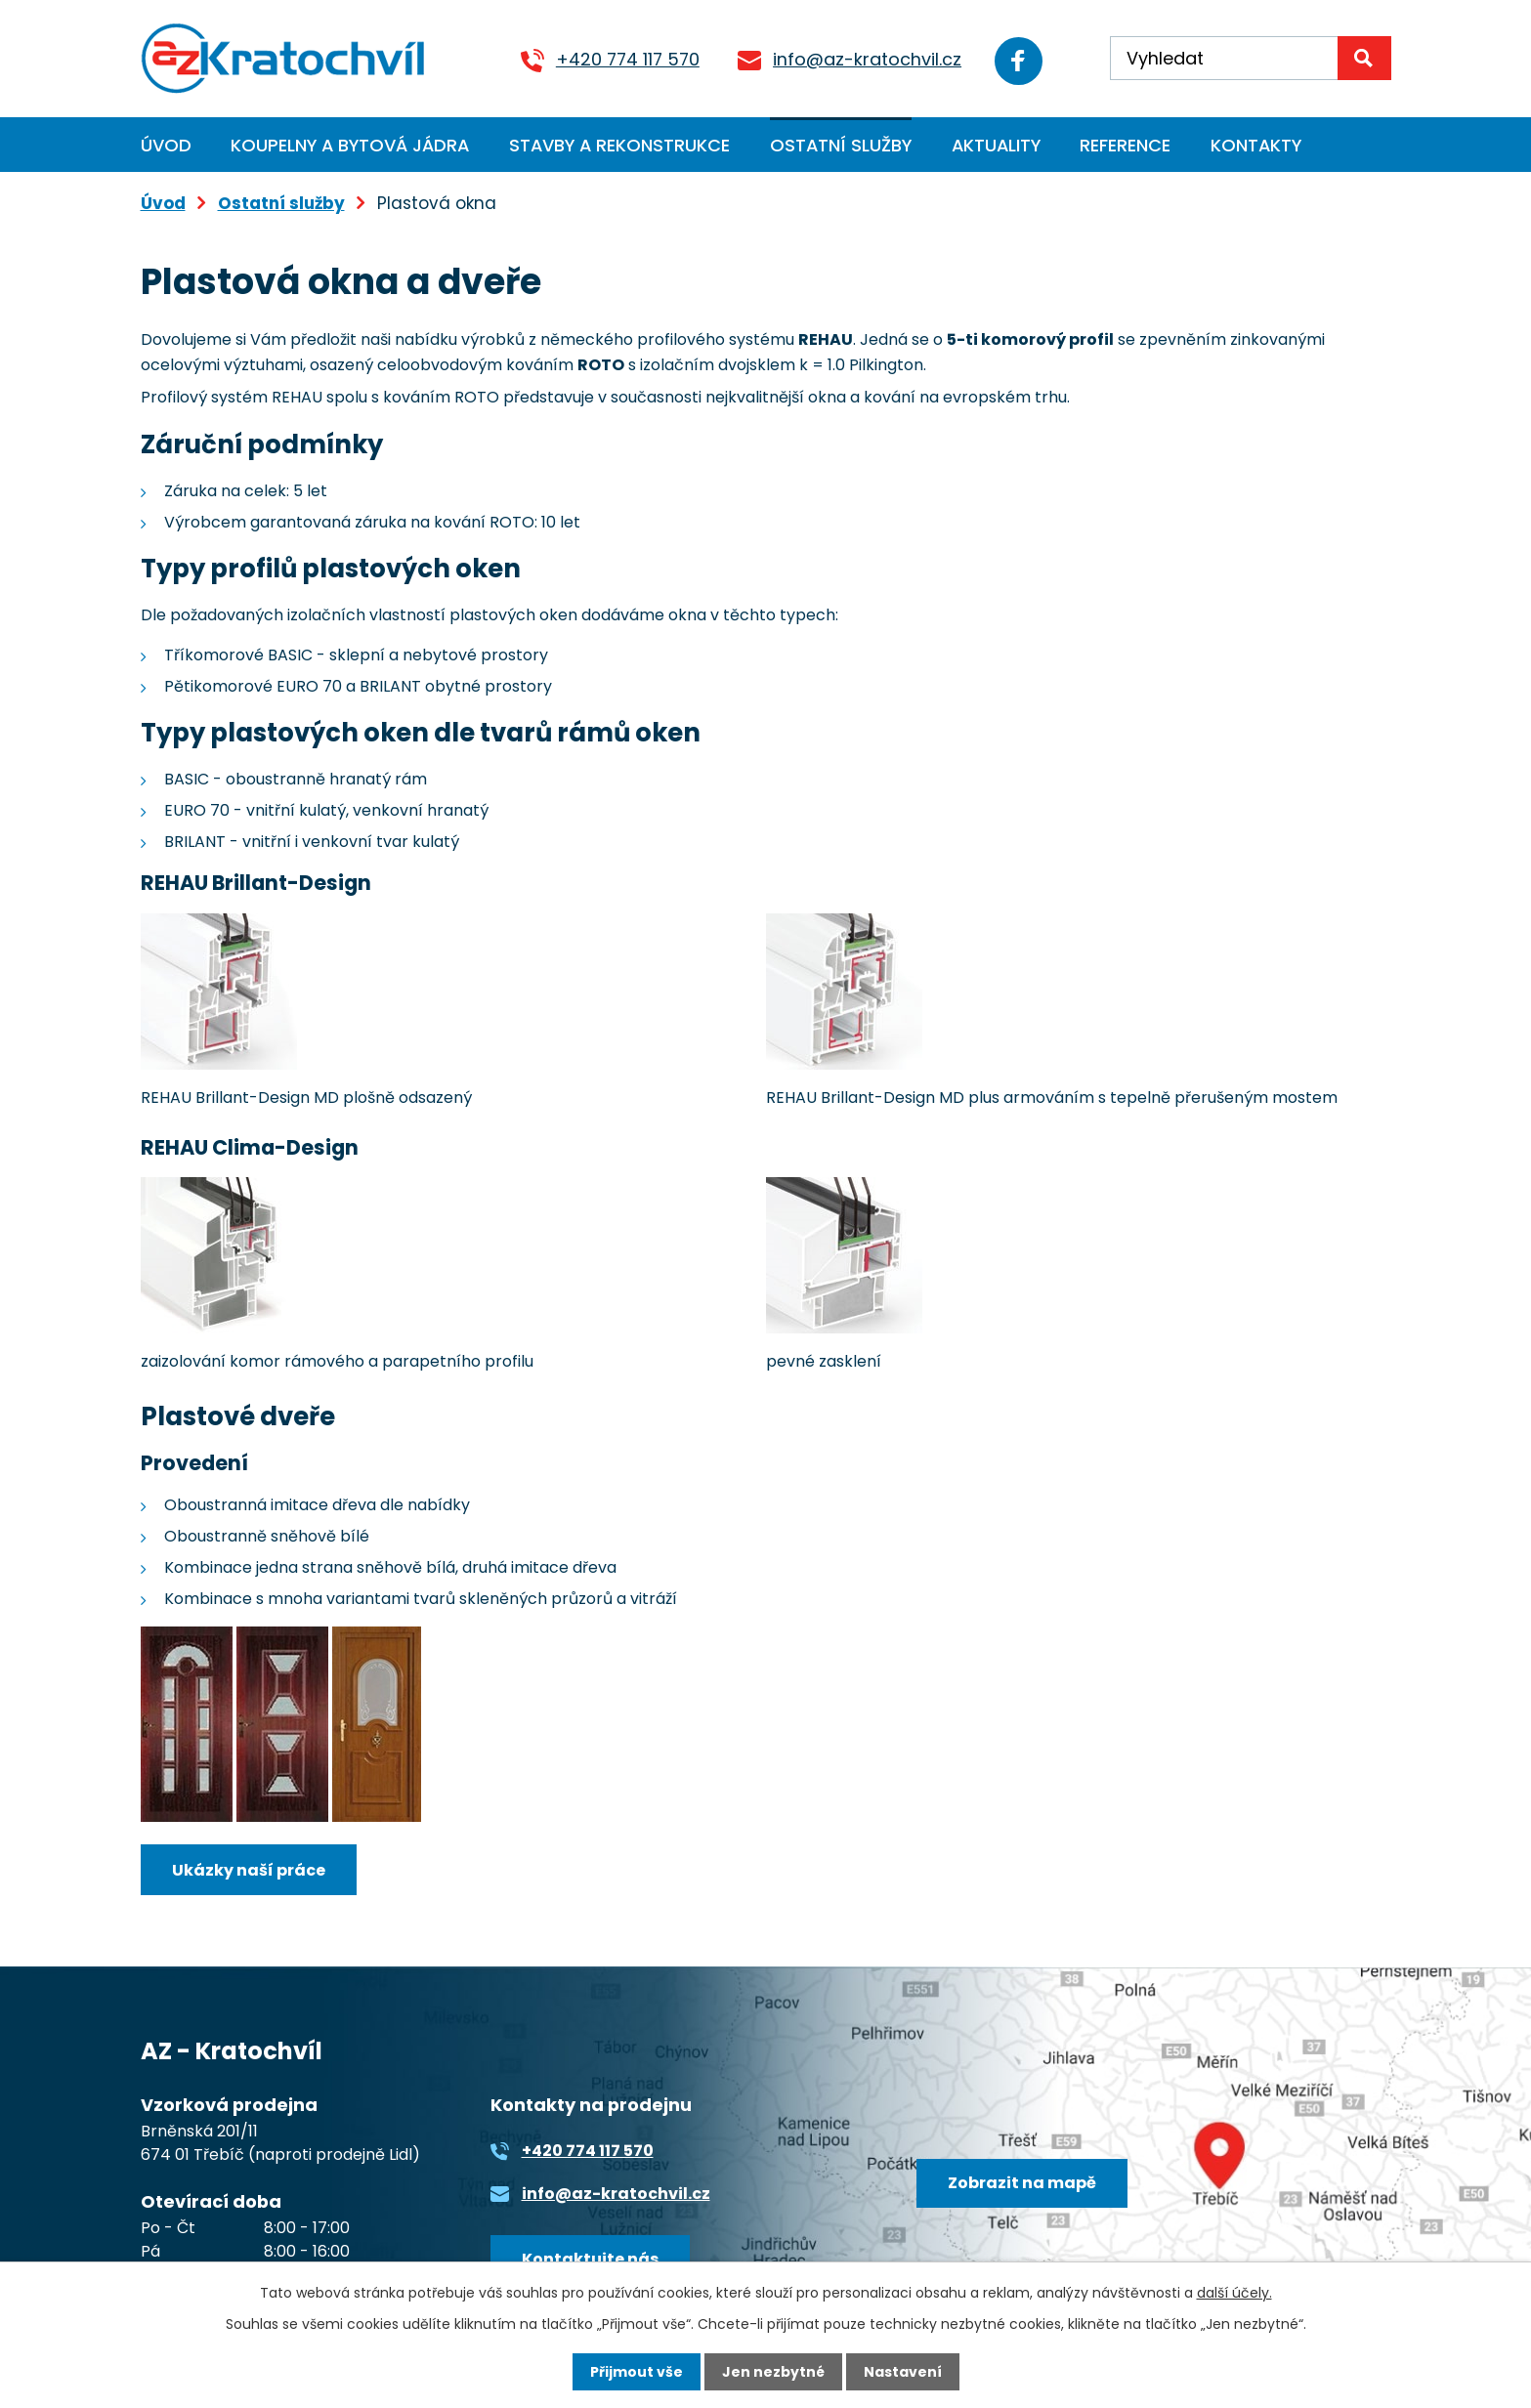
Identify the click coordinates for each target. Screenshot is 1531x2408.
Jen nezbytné (773, 2372)
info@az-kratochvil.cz (864, 59)
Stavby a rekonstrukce (619, 145)
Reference (1125, 145)
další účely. (1234, 2292)
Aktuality (996, 145)
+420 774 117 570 (625, 59)
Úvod (166, 145)
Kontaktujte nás (590, 2259)
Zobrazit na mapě (1022, 2183)
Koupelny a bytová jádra (350, 145)
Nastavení (903, 2372)
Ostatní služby (841, 145)
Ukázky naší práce (248, 1870)
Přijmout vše (636, 2372)
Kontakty (1256, 145)
